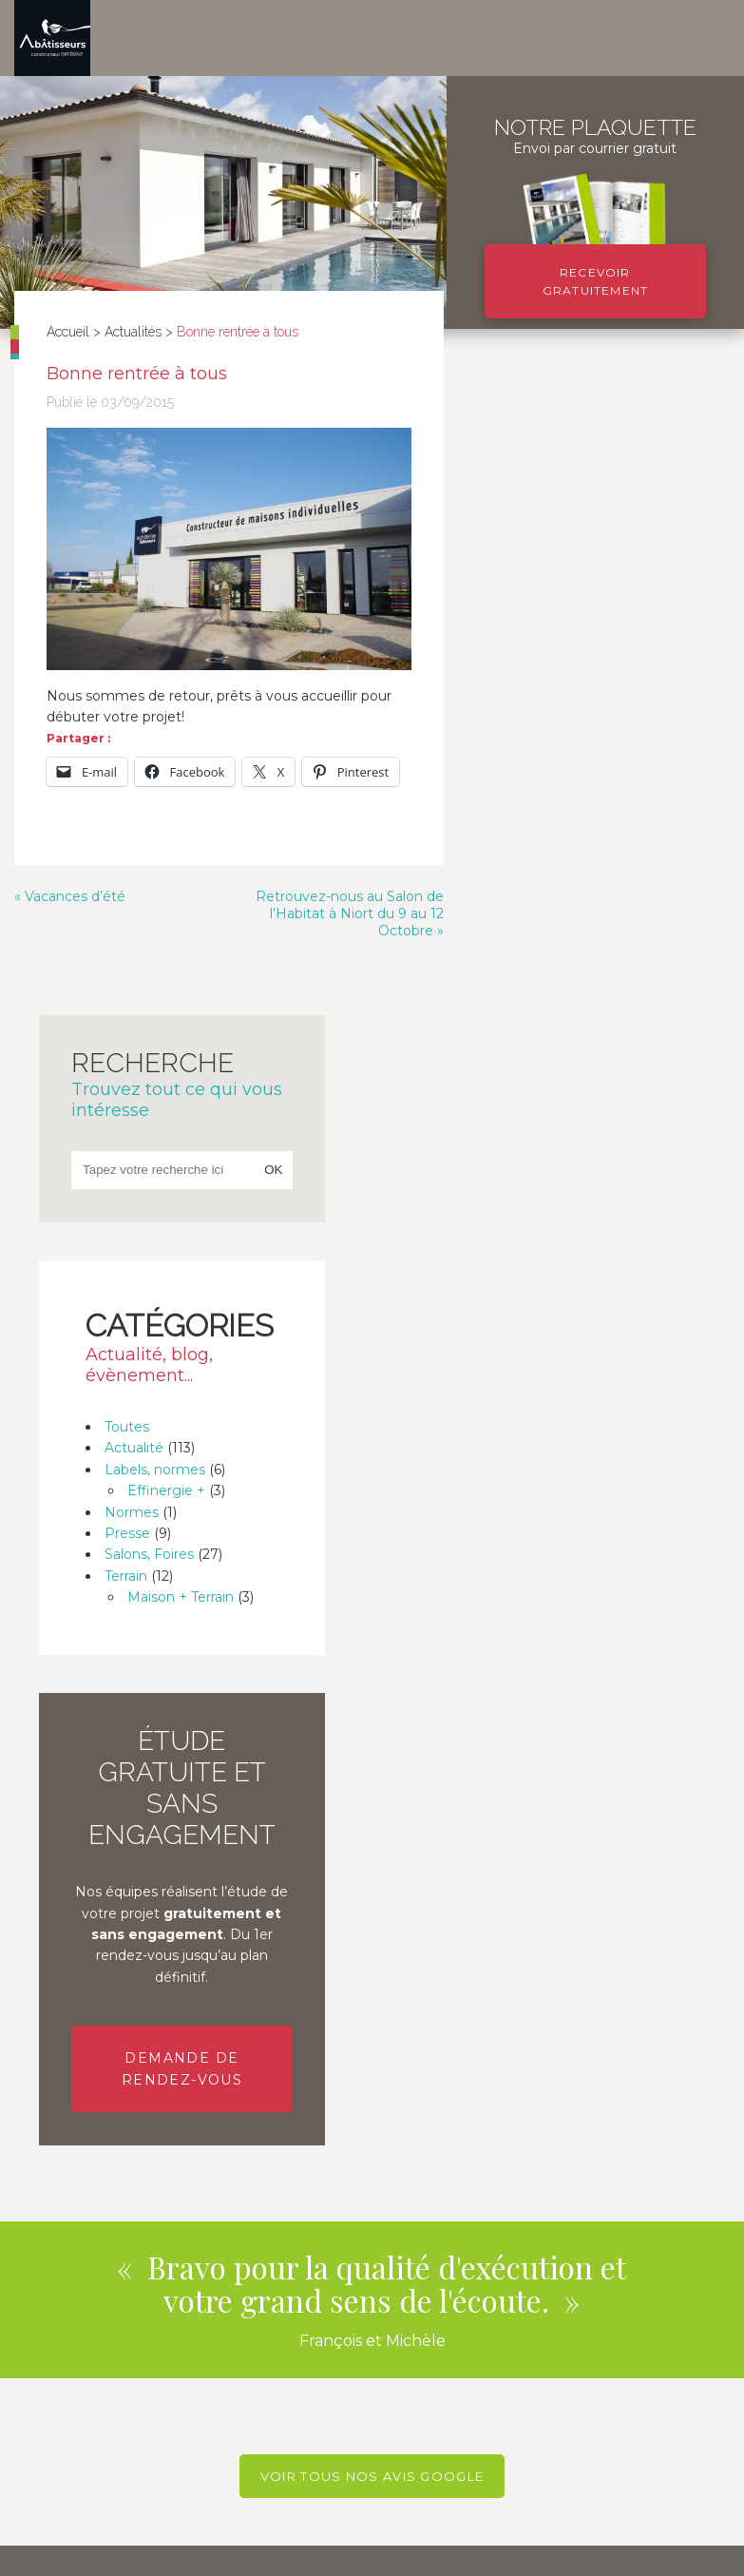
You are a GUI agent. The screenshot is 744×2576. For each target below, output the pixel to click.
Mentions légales (107, 2552)
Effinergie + (586, 844)
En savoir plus (186, 2420)
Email (32, 2072)
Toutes (547, 780)
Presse (547, 886)
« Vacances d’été (69, 908)
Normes (552, 866)
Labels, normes (575, 823)
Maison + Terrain (600, 950)
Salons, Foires (569, 908)
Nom (31, 2027)
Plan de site (206, 2552)
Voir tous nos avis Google (372, 1831)
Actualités (133, 331)
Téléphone (49, 2116)
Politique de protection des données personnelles (399, 2552)
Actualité (554, 802)
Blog (28, 2552)
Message (44, 2161)
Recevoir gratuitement (595, 281)
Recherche (593, 436)
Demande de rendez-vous (593, 1424)
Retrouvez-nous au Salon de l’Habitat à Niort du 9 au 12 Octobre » (340, 926)
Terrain (546, 929)
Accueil (69, 331)
